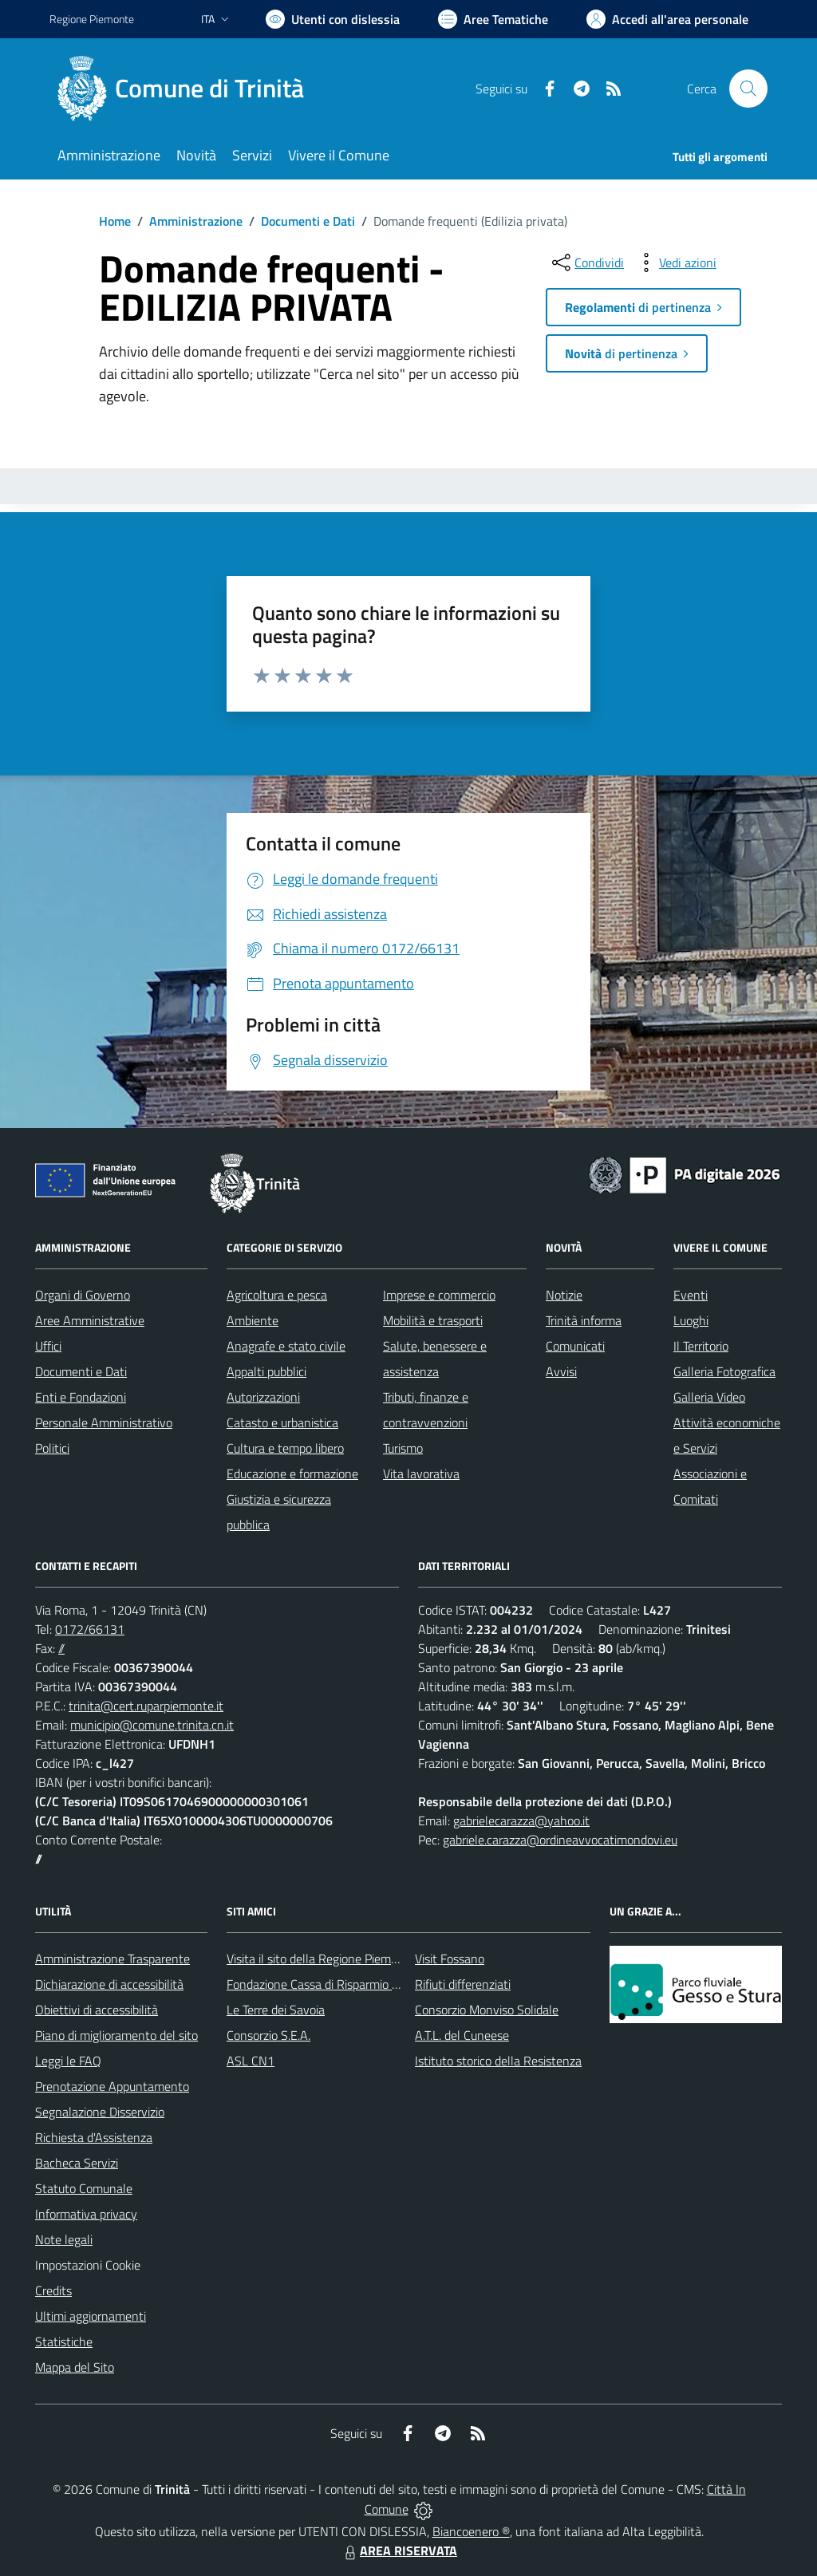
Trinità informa (584, 1320)
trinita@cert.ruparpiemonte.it (146, 1705)
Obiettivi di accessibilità (96, 2009)
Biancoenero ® (471, 2531)
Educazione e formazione (292, 1473)
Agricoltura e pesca (277, 1294)
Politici (52, 1448)
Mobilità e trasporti (433, 1320)
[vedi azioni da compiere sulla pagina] (675, 262)
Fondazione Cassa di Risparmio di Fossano (337, 1984)
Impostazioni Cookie (87, 2264)
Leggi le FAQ (68, 2060)
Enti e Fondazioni (80, 1396)
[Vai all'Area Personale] (667, 19)
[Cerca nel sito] (748, 88)
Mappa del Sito (74, 2367)
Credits (53, 2290)
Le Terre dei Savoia (276, 2009)
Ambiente (252, 1320)
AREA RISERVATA (399, 2550)
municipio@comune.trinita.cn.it (152, 1724)
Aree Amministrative (89, 1320)
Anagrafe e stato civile (286, 1345)
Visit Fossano (449, 1958)
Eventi (690, 1294)
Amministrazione (196, 221)
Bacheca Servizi (76, 2162)
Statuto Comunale (83, 2188)
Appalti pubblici (266, 1371)
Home (115, 221)
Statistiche (64, 2341)
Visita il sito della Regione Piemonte (321, 1958)
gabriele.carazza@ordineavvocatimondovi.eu (560, 1839)
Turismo (403, 1448)
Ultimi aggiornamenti (90, 2316)
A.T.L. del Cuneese (462, 2035)
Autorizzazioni (263, 1396)
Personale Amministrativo (103, 1422)
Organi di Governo (82, 1294)
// (61, 1648)
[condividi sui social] (586, 262)
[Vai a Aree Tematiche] (493, 19)
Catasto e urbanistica (282, 1422)
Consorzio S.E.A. (268, 2035)
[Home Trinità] (186, 88)
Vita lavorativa (421, 1473)
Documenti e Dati (308, 221)
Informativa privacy (86, 2213)
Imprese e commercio (439, 1294)
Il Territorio (700, 1345)
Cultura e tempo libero (285, 1448)
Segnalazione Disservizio (99, 2111)
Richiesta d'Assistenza (93, 2137)
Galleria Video (709, 1396)
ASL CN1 (250, 2060)
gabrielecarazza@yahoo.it (521, 1820)
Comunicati (575, 1345)
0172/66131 (89, 1629)
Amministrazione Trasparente (112, 1958)
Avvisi (561, 1371)
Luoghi (690, 1320)
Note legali (64, 2239)
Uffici (48, 1345)
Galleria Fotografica (724, 1371)
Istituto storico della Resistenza (498, 2060)
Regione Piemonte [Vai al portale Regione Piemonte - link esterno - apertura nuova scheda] (91, 18)
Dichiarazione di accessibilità (109, 1984)
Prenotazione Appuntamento (112, 2086)
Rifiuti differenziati (463, 1984)
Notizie (564, 1294)
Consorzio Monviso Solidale (486, 2009)
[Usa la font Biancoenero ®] (333, 19)
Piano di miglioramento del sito (116, 2035)
